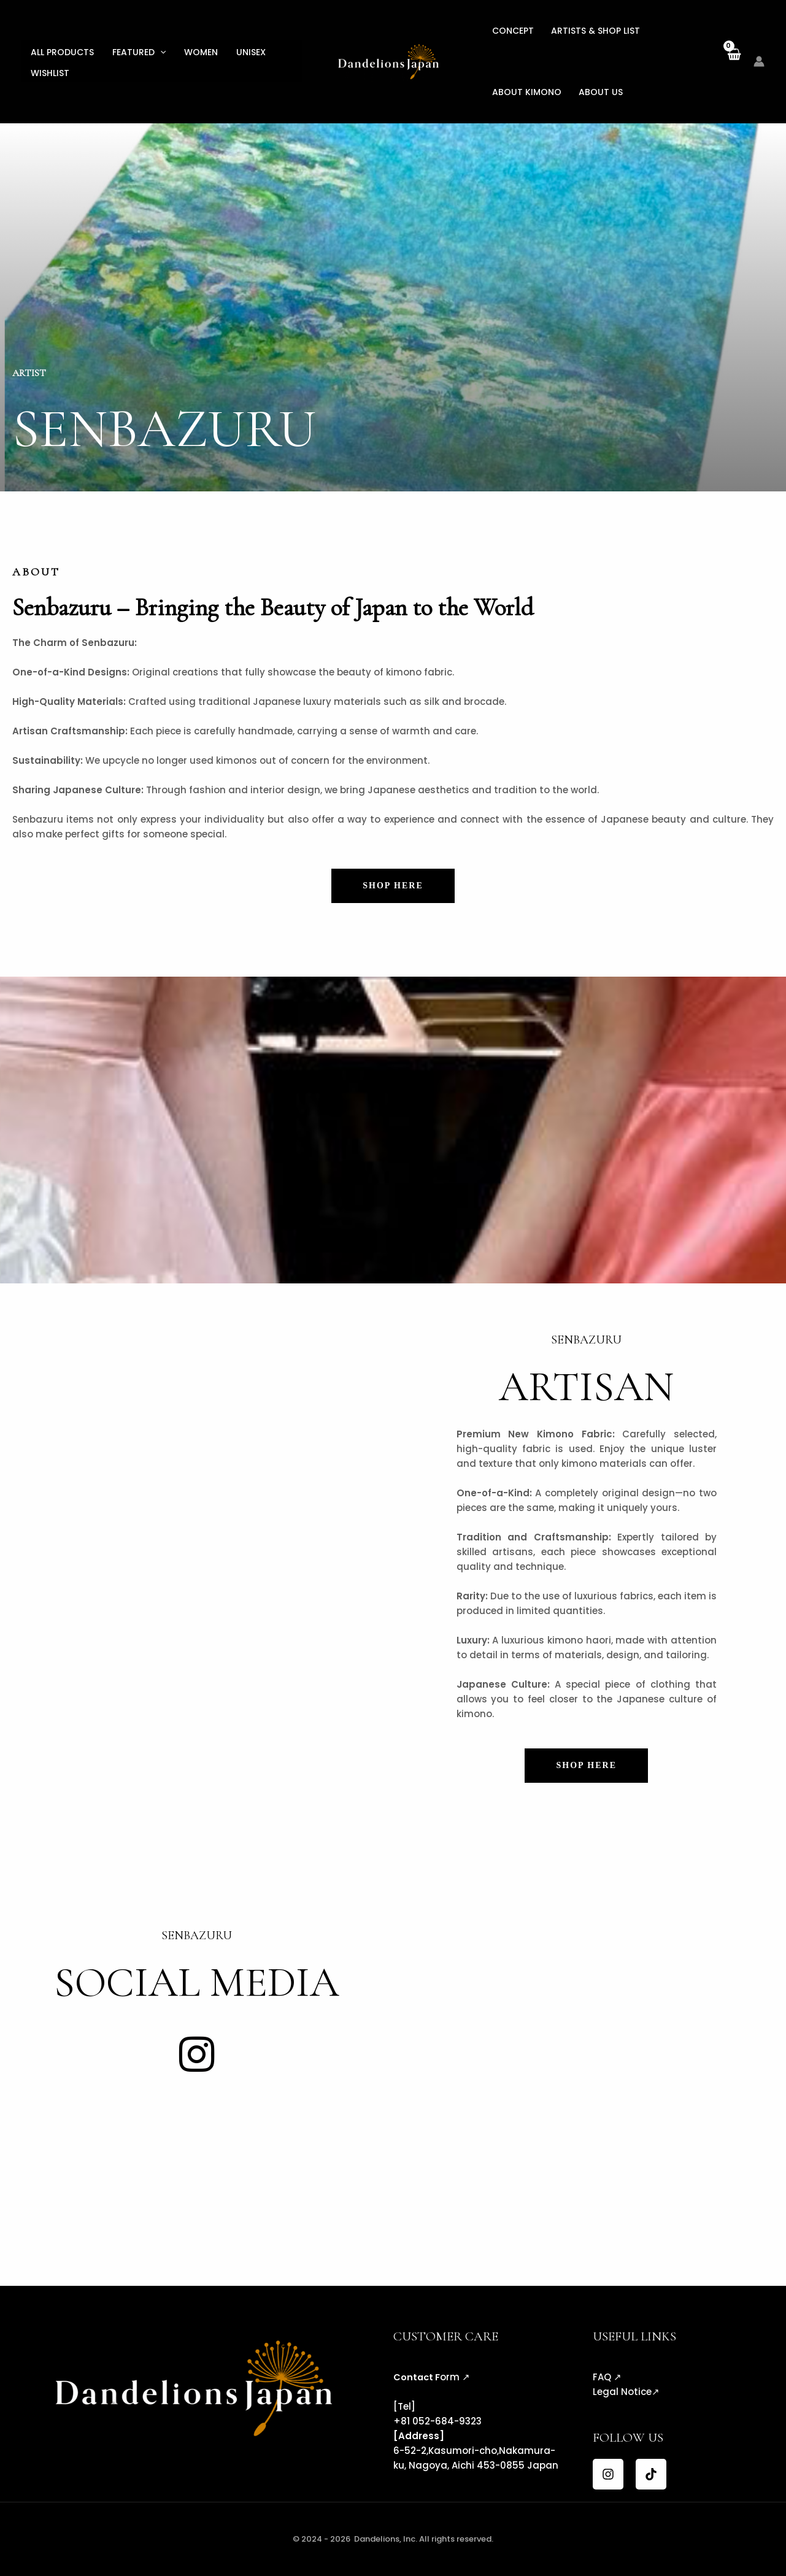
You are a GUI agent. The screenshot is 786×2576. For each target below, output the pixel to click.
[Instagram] (608, 2474)
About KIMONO (526, 92)
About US (601, 92)
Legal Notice (622, 2391)
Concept (513, 31)
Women (201, 52)
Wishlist (50, 73)
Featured (139, 52)
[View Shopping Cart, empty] (733, 61)
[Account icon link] (759, 61)
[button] (160, 52)
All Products (62, 52)
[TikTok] (651, 2474)
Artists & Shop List (595, 31)
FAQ (602, 2376)
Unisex (251, 52)
